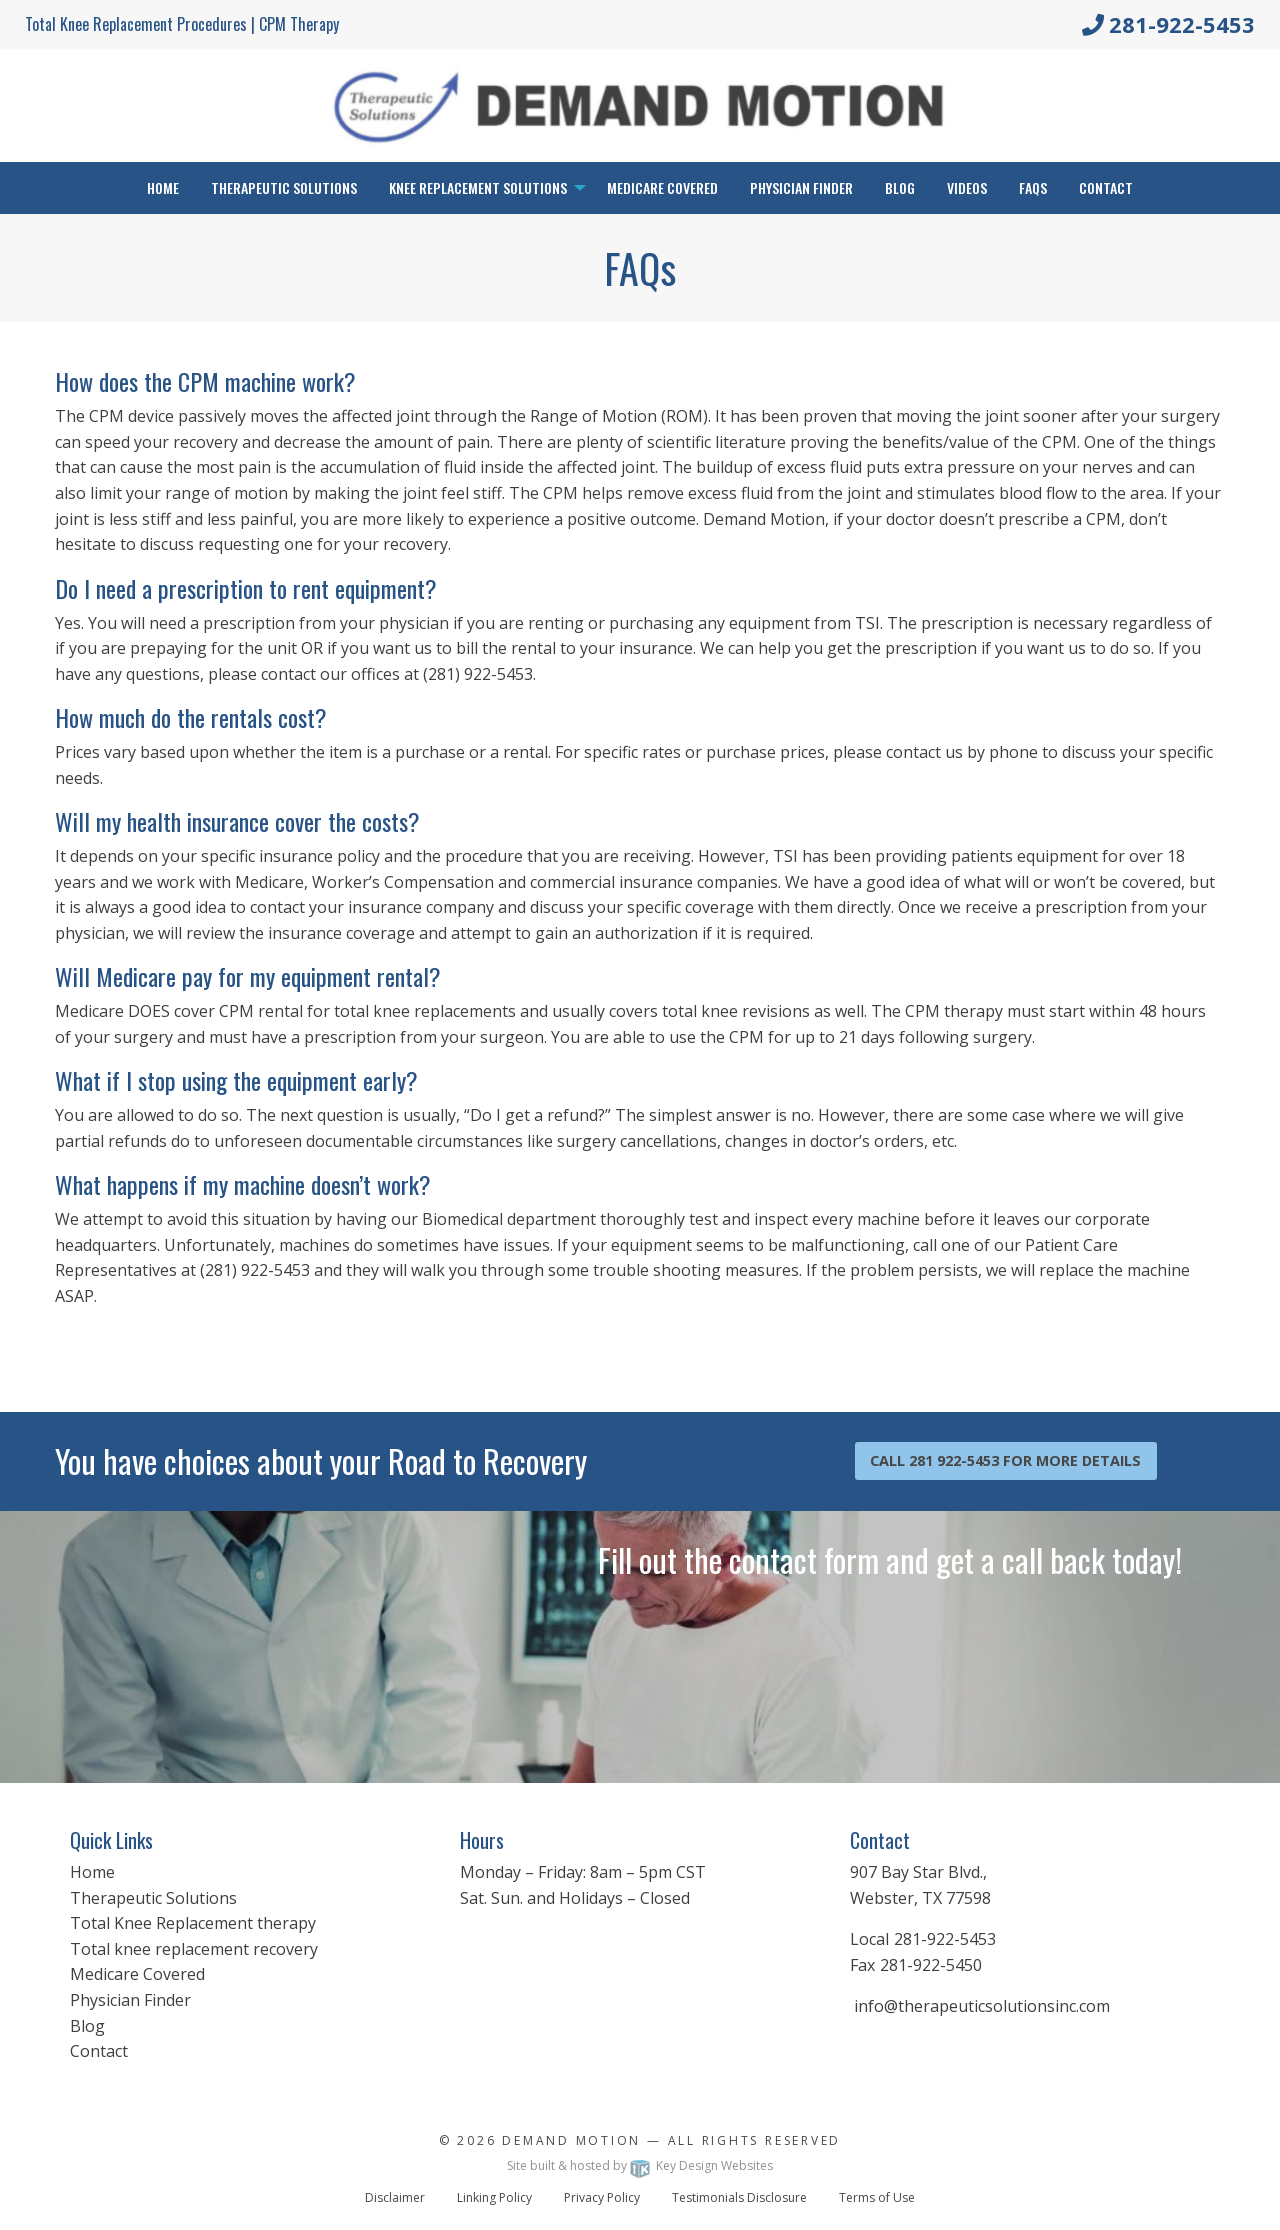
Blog (87, 2026)
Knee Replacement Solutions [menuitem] (478, 187)
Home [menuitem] (163, 187)
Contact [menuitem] (1106, 187)
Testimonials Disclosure (739, 2197)
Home (92, 1872)
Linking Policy (494, 2197)
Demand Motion (571, 2140)
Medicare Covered (137, 1974)
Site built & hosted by (640, 2165)
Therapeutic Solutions (153, 1898)
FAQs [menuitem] (1033, 187)
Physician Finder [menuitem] (801, 187)
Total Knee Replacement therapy (193, 1923)
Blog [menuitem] (900, 187)
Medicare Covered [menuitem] (662, 187)
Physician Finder (130, 2000)
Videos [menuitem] (967, 187)
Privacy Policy (602, 2197)
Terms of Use (877, 2197)
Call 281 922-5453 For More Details (1005, 1460)
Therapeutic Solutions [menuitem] (284, 187)
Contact (99, 2051)
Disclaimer (395, 2197)
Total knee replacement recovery (194, 1949)
